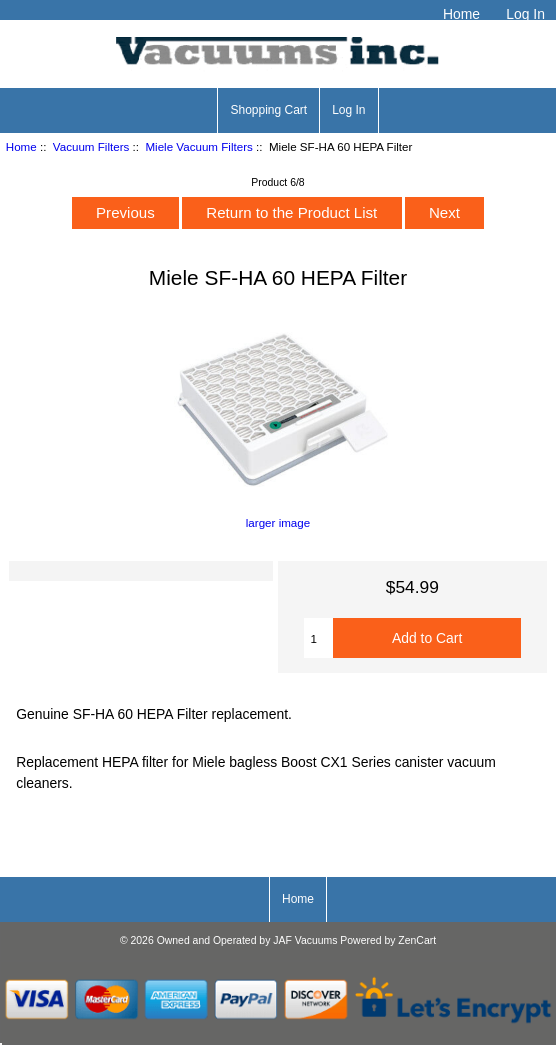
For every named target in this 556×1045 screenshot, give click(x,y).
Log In (525, 14)
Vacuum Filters (91, 146)
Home (461, 14)
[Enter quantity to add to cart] (319, 638)
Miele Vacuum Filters (198, 146)
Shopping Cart (268, 110)
